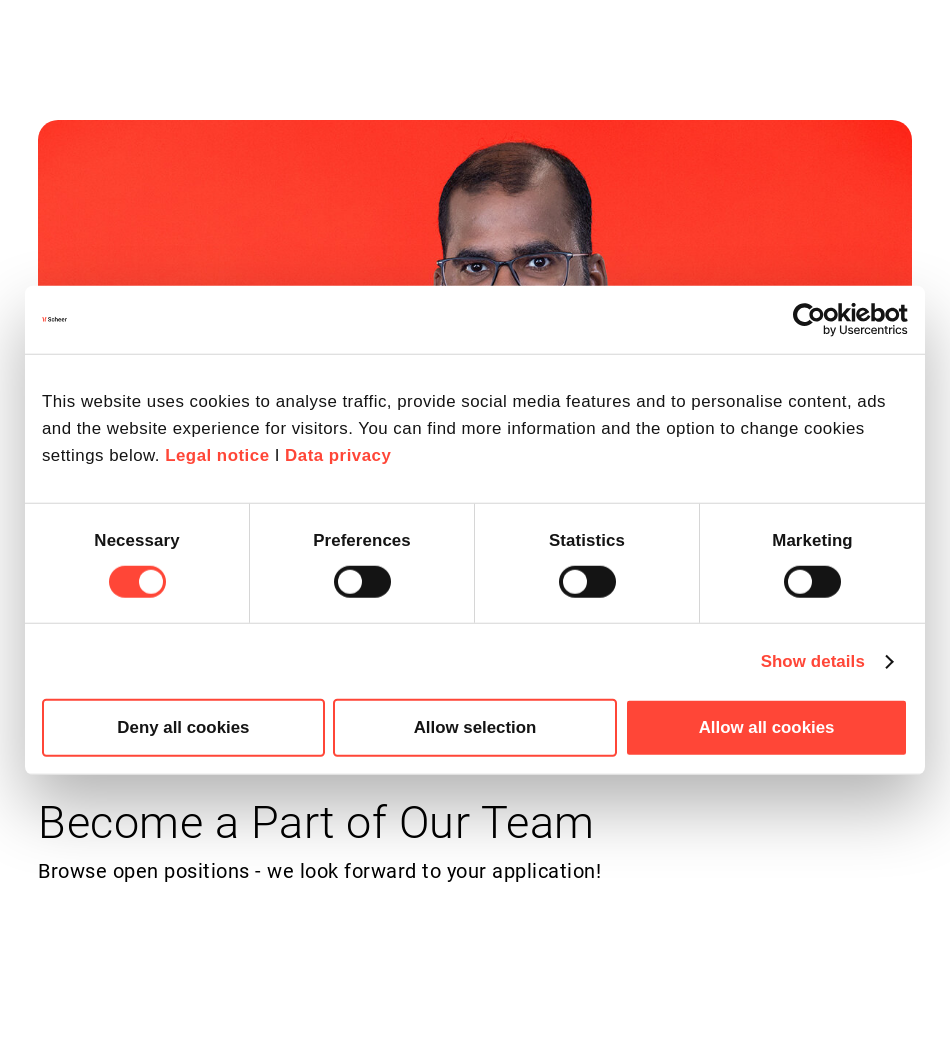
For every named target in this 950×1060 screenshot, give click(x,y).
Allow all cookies (767, 727)
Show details (813, 660)
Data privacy (338, 455)
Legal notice (217, 455)
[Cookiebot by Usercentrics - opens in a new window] (820, 320)
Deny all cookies (183, 727)
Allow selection (475, 727)
